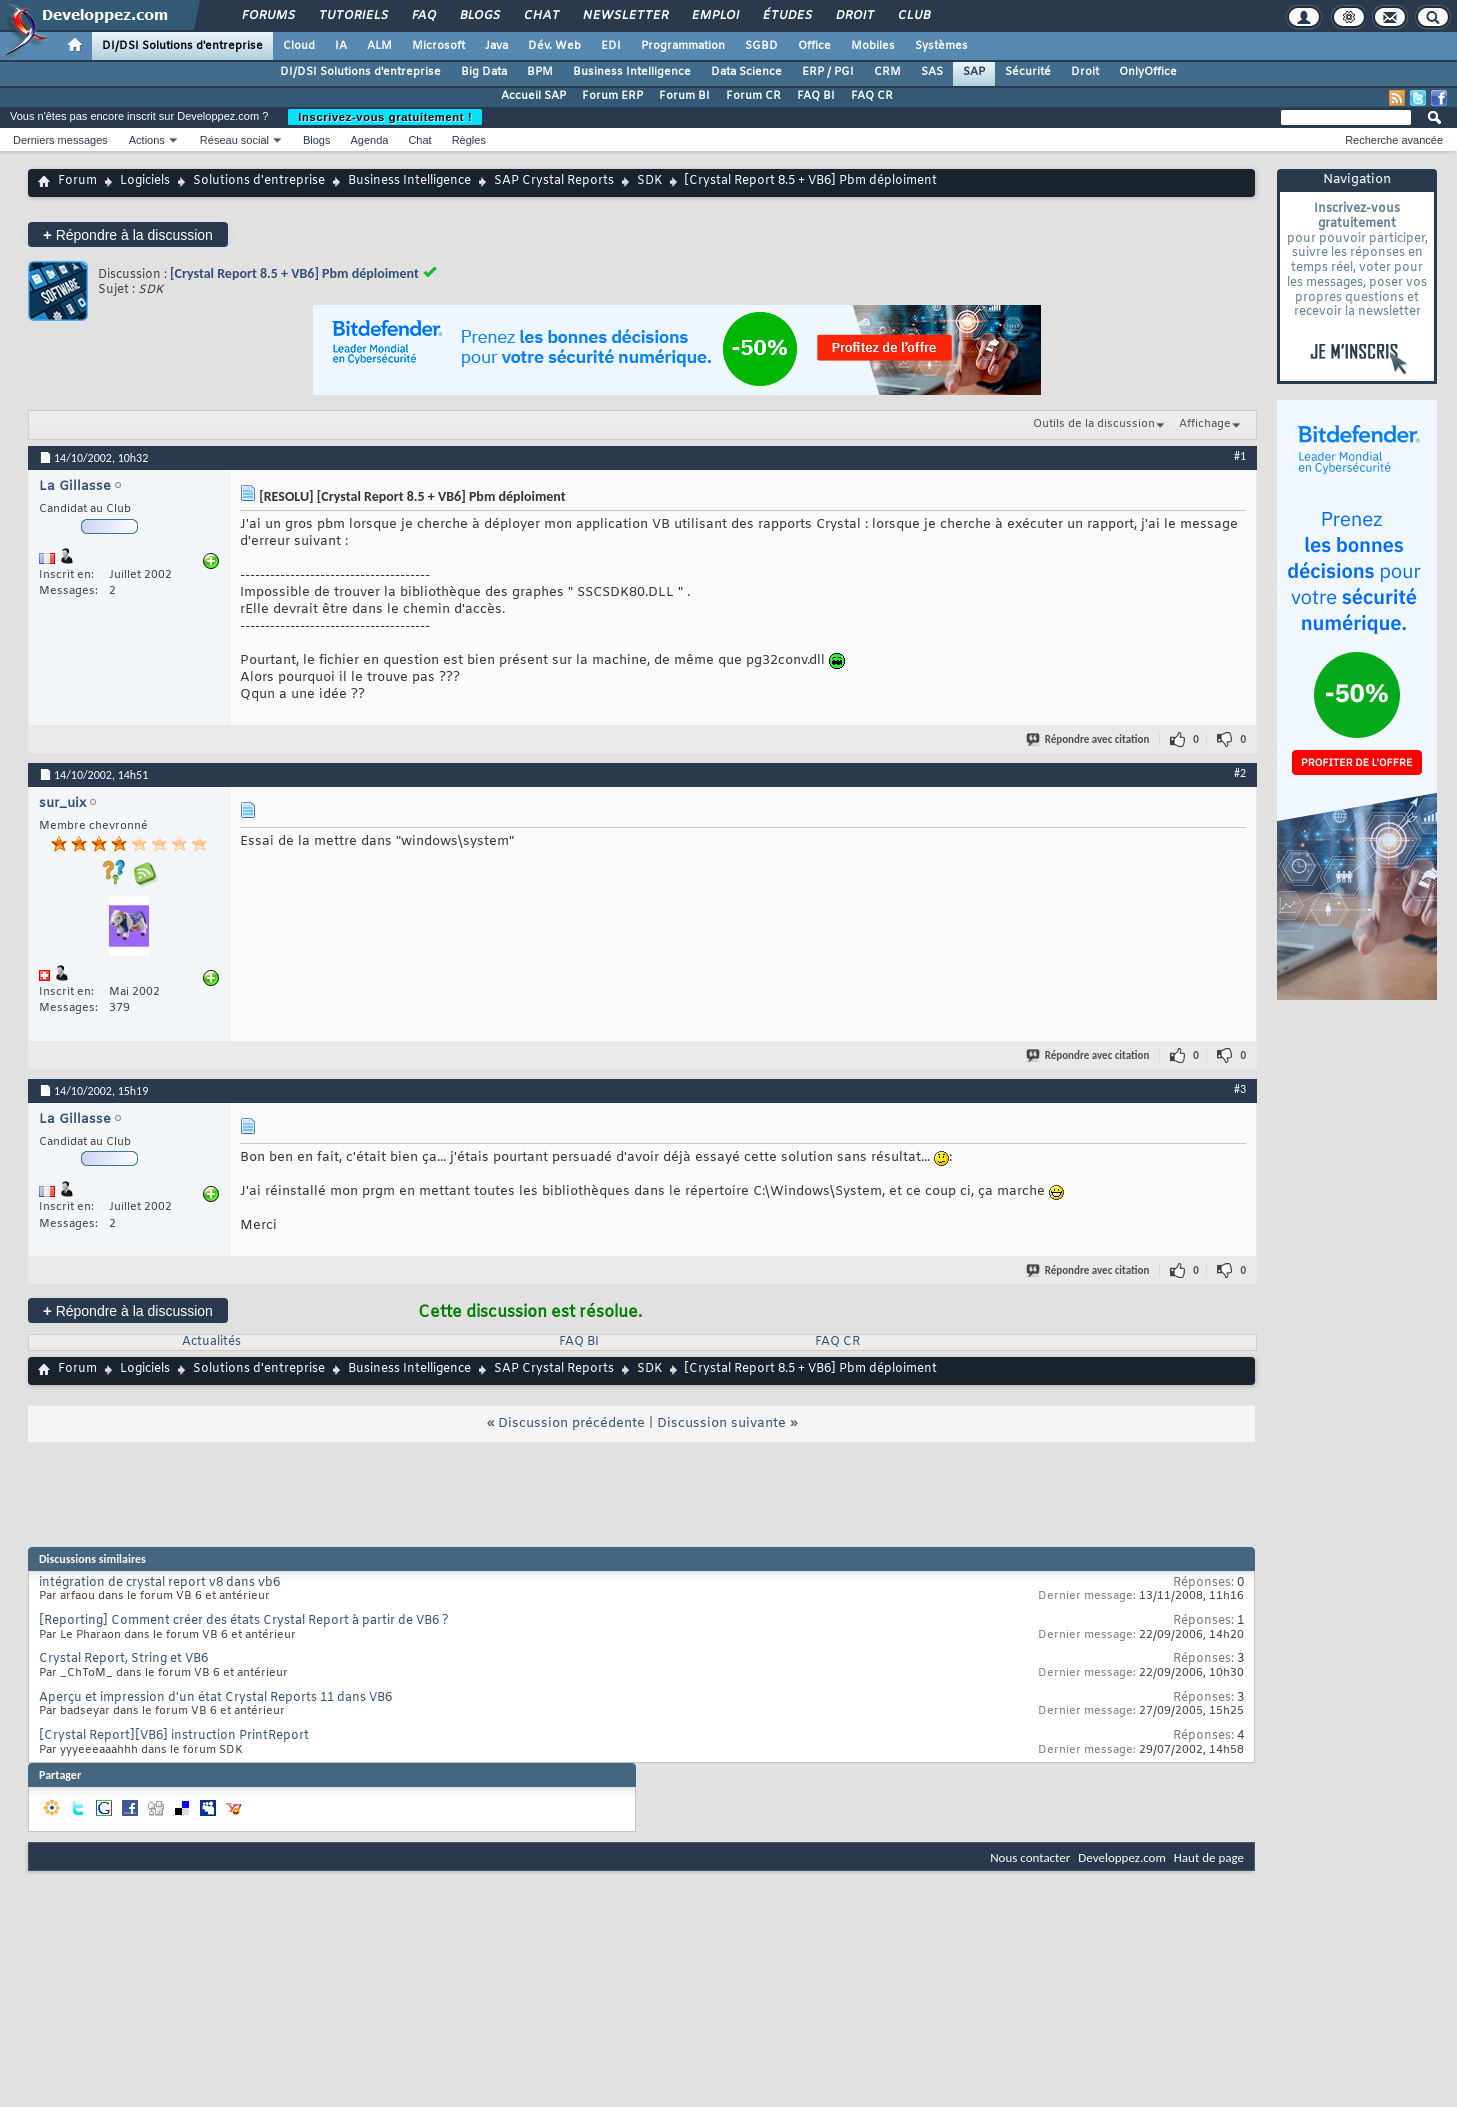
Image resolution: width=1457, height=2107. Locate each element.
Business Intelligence (632, 72)
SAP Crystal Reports (554, 181)
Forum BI (684, 96)
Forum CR (753, 96)
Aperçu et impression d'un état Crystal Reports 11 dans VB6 (215, 1698)
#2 (1240, 773)
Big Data (484, 72)
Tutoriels (352, 16)
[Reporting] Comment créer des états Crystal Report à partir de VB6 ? (244, 1621)
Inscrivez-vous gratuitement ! (385, 117)
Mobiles (873, 46)
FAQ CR (872, 96)
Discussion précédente (571, 1423)
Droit (854, 16)
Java (496, 46)
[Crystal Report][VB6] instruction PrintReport (174, 1736)
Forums (267, 16)
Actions (147, 140)
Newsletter (624, 16)
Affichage (1205, 424)
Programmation (683, 46)
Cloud (299, 46)
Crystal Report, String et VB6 (123, 1659)
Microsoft (438, 46)
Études (786, 16)
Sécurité (1028, 72)
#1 (1240, 456)
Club (913, 16)
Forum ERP (612, 96)
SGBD (761, 46)
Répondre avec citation (1089, 739)
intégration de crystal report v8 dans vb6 (159, 1583)
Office (814, 46)
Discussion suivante (721, 1423)
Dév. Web (554, 46)
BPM (540, 72)
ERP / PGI (828, 72)
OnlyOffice (1148, 72)
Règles (469, 140)
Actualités (211, 1342)
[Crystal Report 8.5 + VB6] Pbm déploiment (294, 273)
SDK (649, 181)
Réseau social (234, 140)
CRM (887, 72)
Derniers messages (60, 140)
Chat (540, 16)
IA (341, 46)
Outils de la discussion (1094, 424)
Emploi (714, 16)
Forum (77, 181)
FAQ (423, 16)
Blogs (479, 16)
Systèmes (941, 46)
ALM (379, 46)
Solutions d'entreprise (259, 181)
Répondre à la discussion (128, 234)
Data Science (746, 72)
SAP (974, 72)
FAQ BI (816, 96)
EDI (611, 46)
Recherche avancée (1394, 140)
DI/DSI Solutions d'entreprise (182, 46)
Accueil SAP (533, 96)
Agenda (369, 140)
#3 (1240, 1089)
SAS (932, 72)
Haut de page (1209, 1857)
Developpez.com (1122, 1857)
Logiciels (145, 181)
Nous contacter (1030, 1857)
